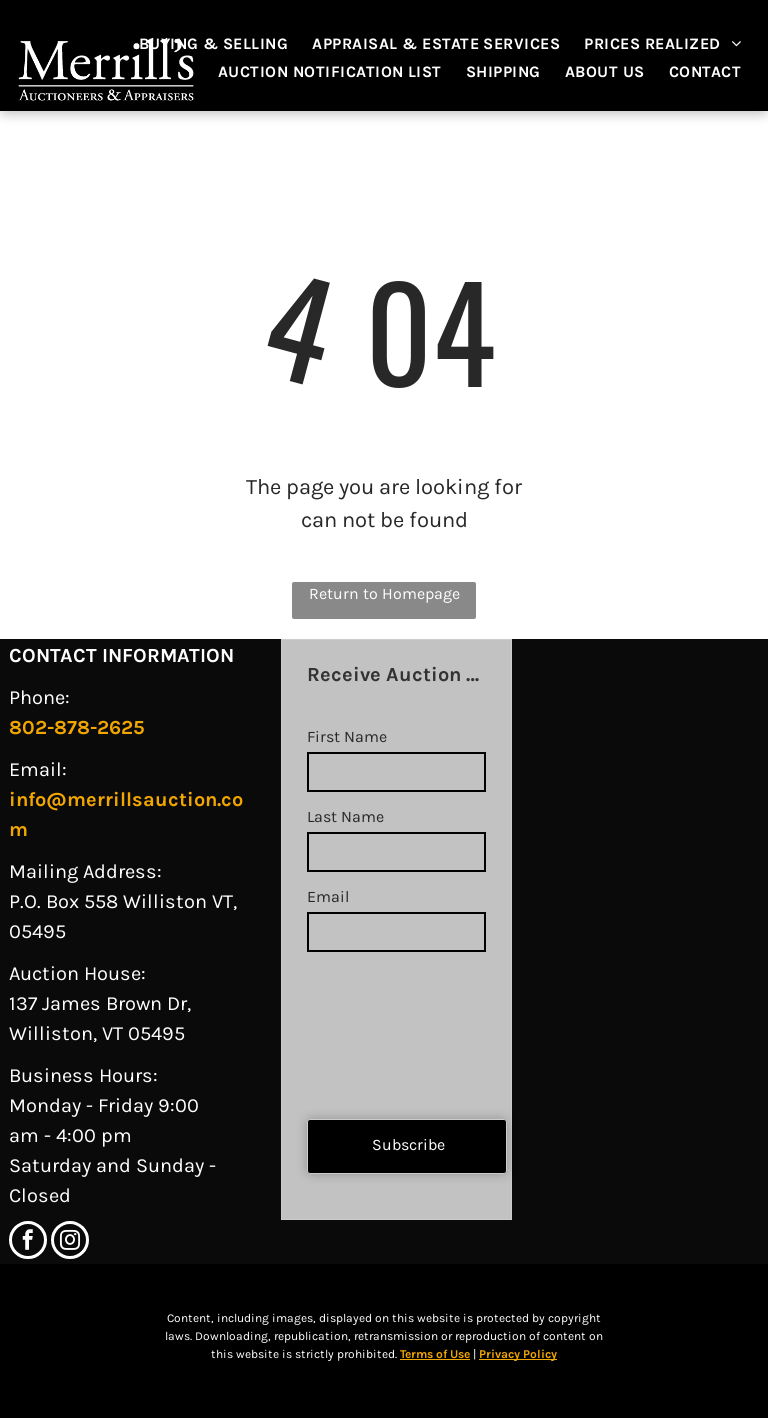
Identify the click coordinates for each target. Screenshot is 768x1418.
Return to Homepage (384, 593)
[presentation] (389, 1027)
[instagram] (70, 1242)
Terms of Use (435, 1354)
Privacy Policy (518, 1354)
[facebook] (28, 1242)
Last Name (345, 816)
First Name (347, 736)
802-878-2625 (77, 727)
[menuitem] (224, 44)
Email (328, 896)
